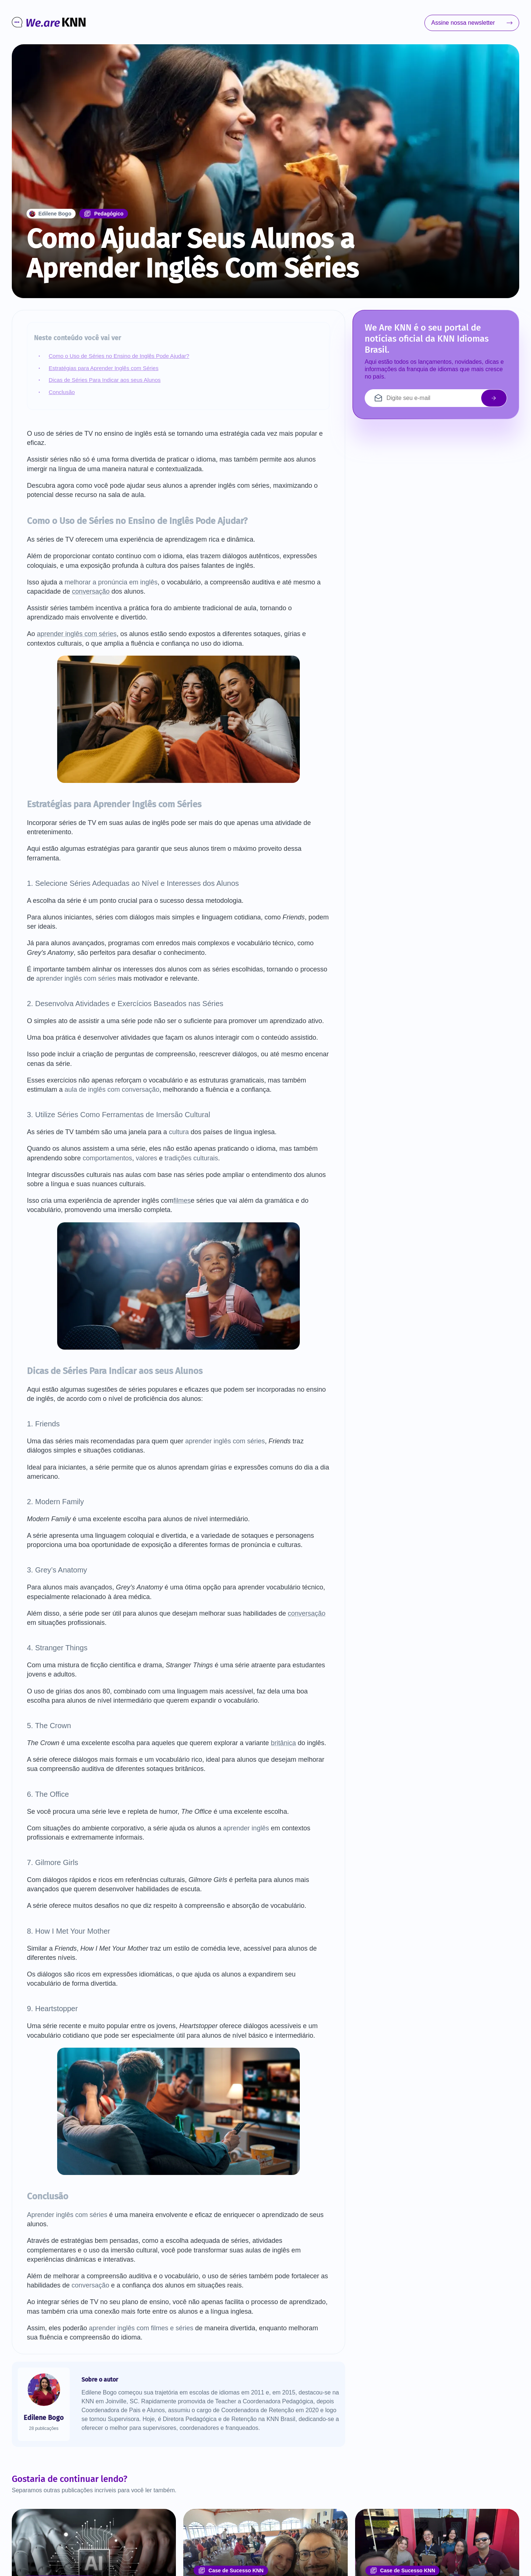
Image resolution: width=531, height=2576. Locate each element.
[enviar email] (494, 398)
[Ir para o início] (49, 23)
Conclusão (62, 392)
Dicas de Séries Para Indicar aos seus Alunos (105, 380)
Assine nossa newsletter (471, 23)
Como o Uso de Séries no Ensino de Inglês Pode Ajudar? (119, 356)
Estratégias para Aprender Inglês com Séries (104, 368)
